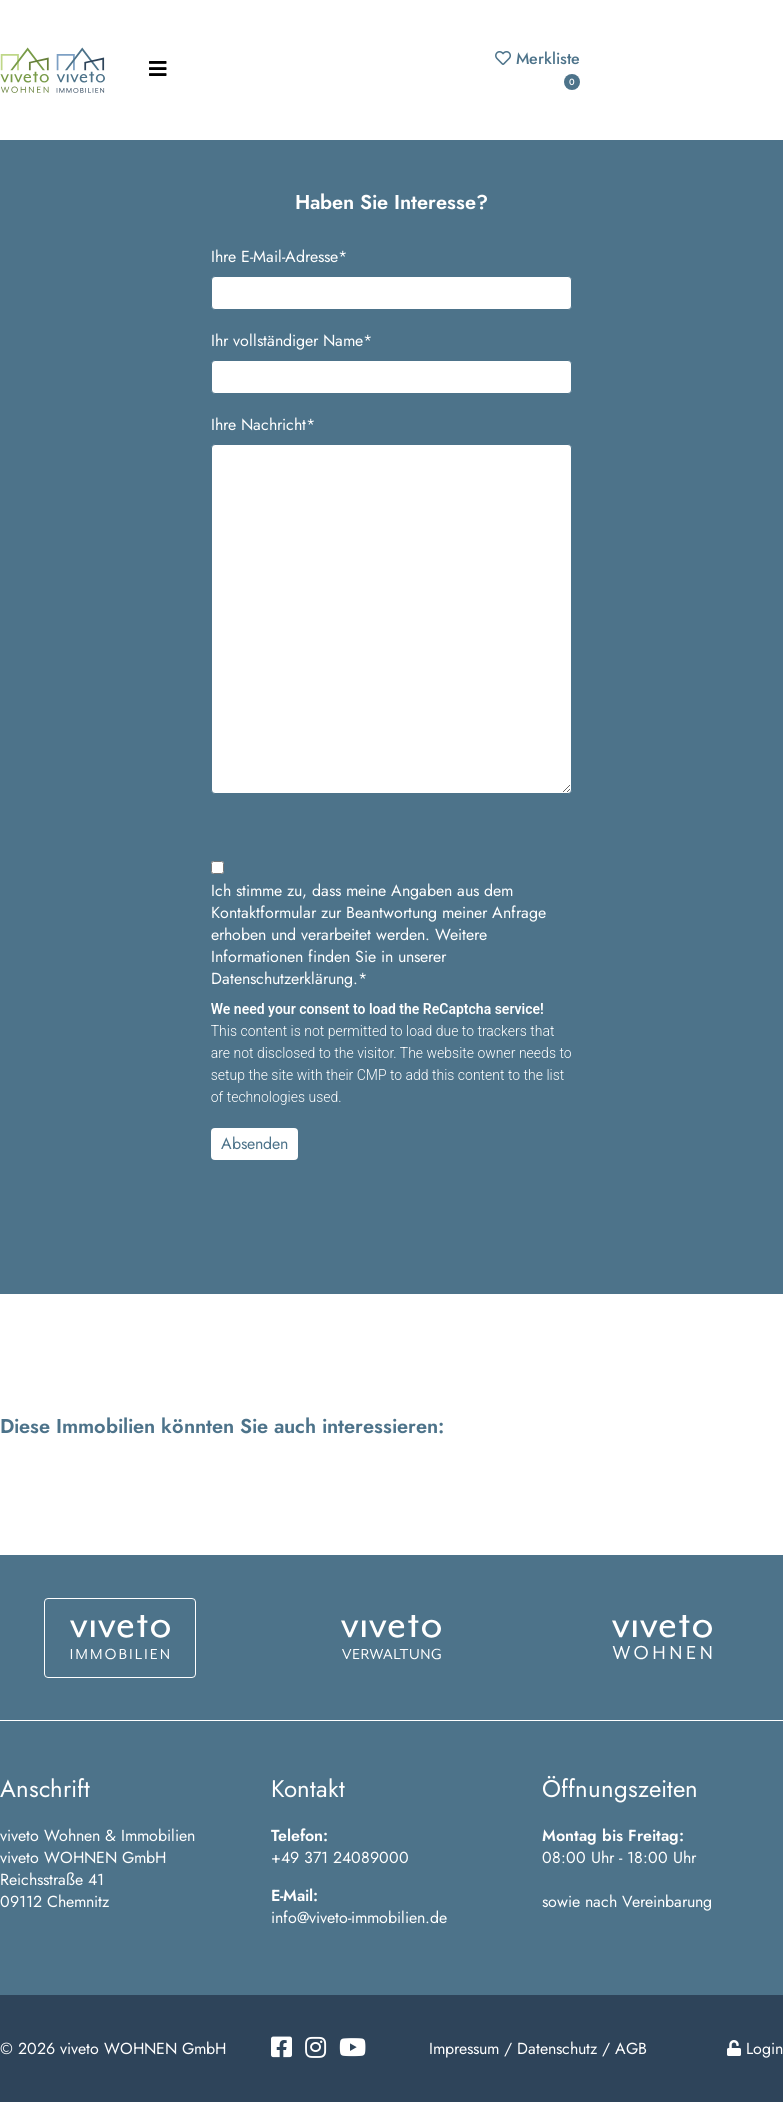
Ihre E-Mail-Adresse (279, 257)
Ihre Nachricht (263, 425)
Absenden (254, 1143)
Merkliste (537, 68)
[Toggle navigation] (158, 69)
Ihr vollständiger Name (291, 341)
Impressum (464, 2048)
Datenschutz (557, 2048)
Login (755, 2048)
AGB (631, 2048)
